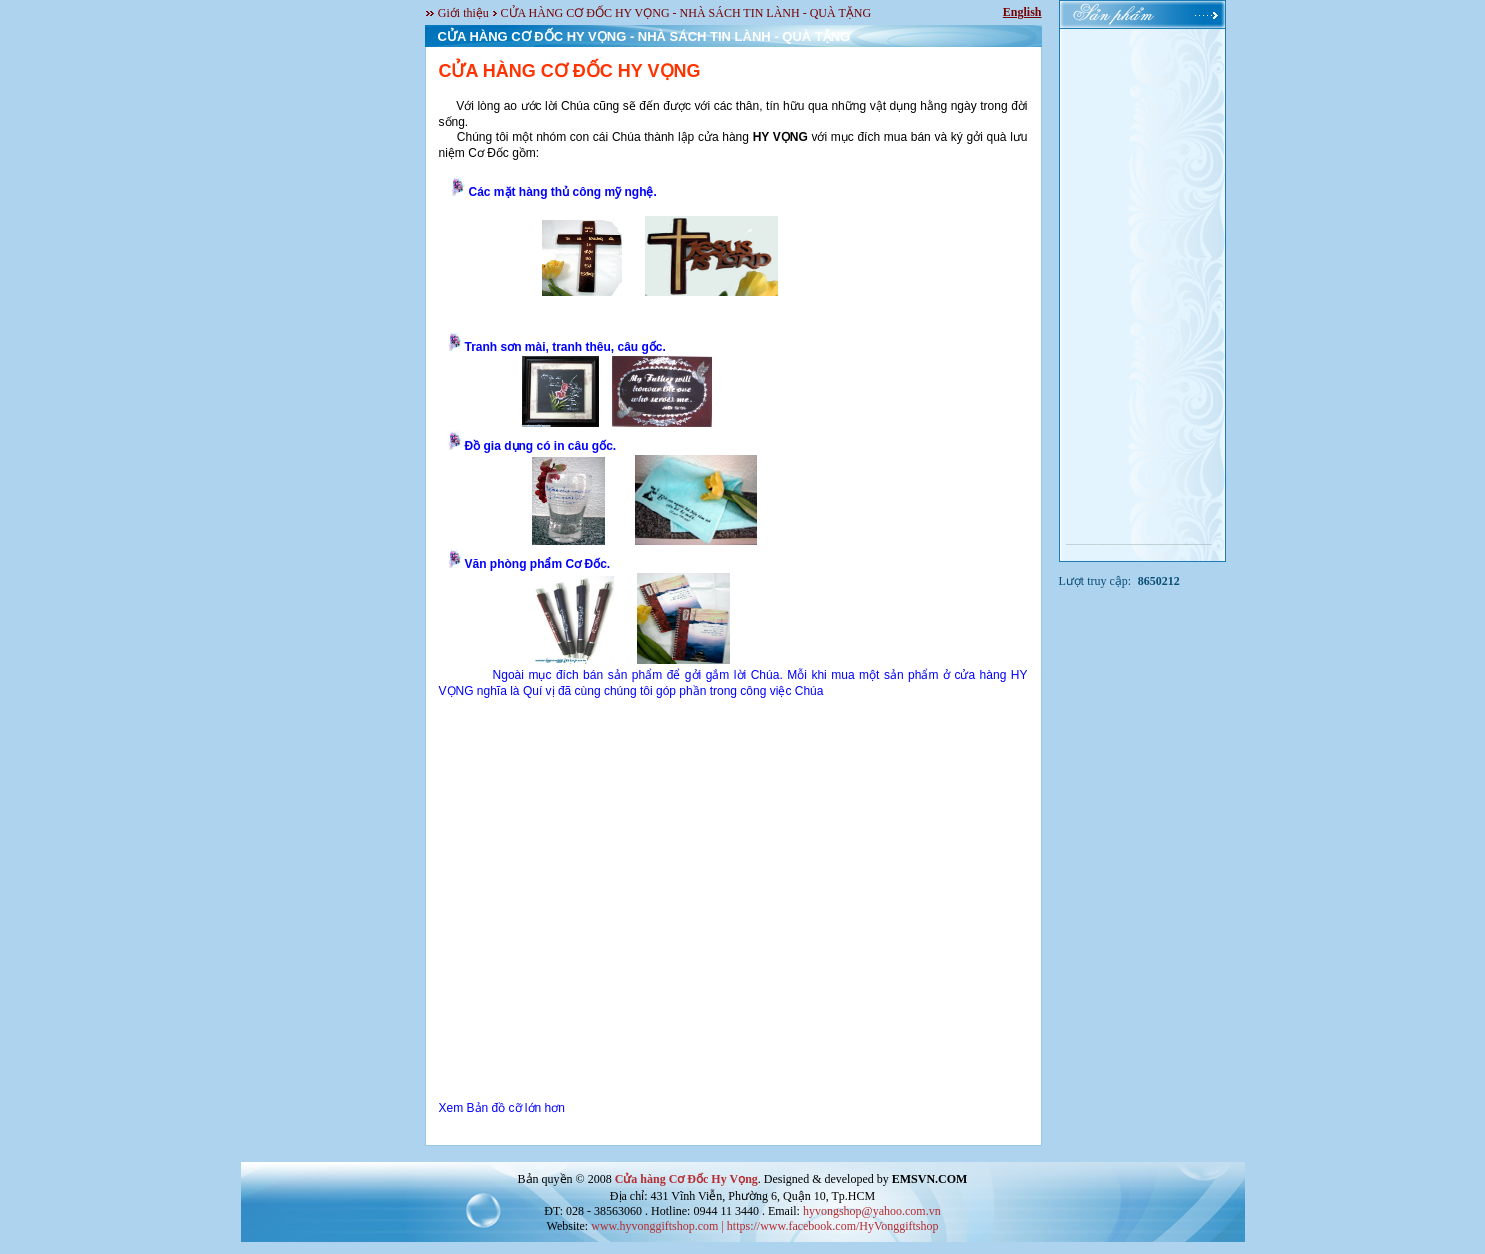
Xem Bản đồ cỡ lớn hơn (502, 1108)
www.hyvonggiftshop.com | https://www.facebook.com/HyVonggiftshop (764, 1226)
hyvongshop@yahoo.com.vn (872, 1211)
